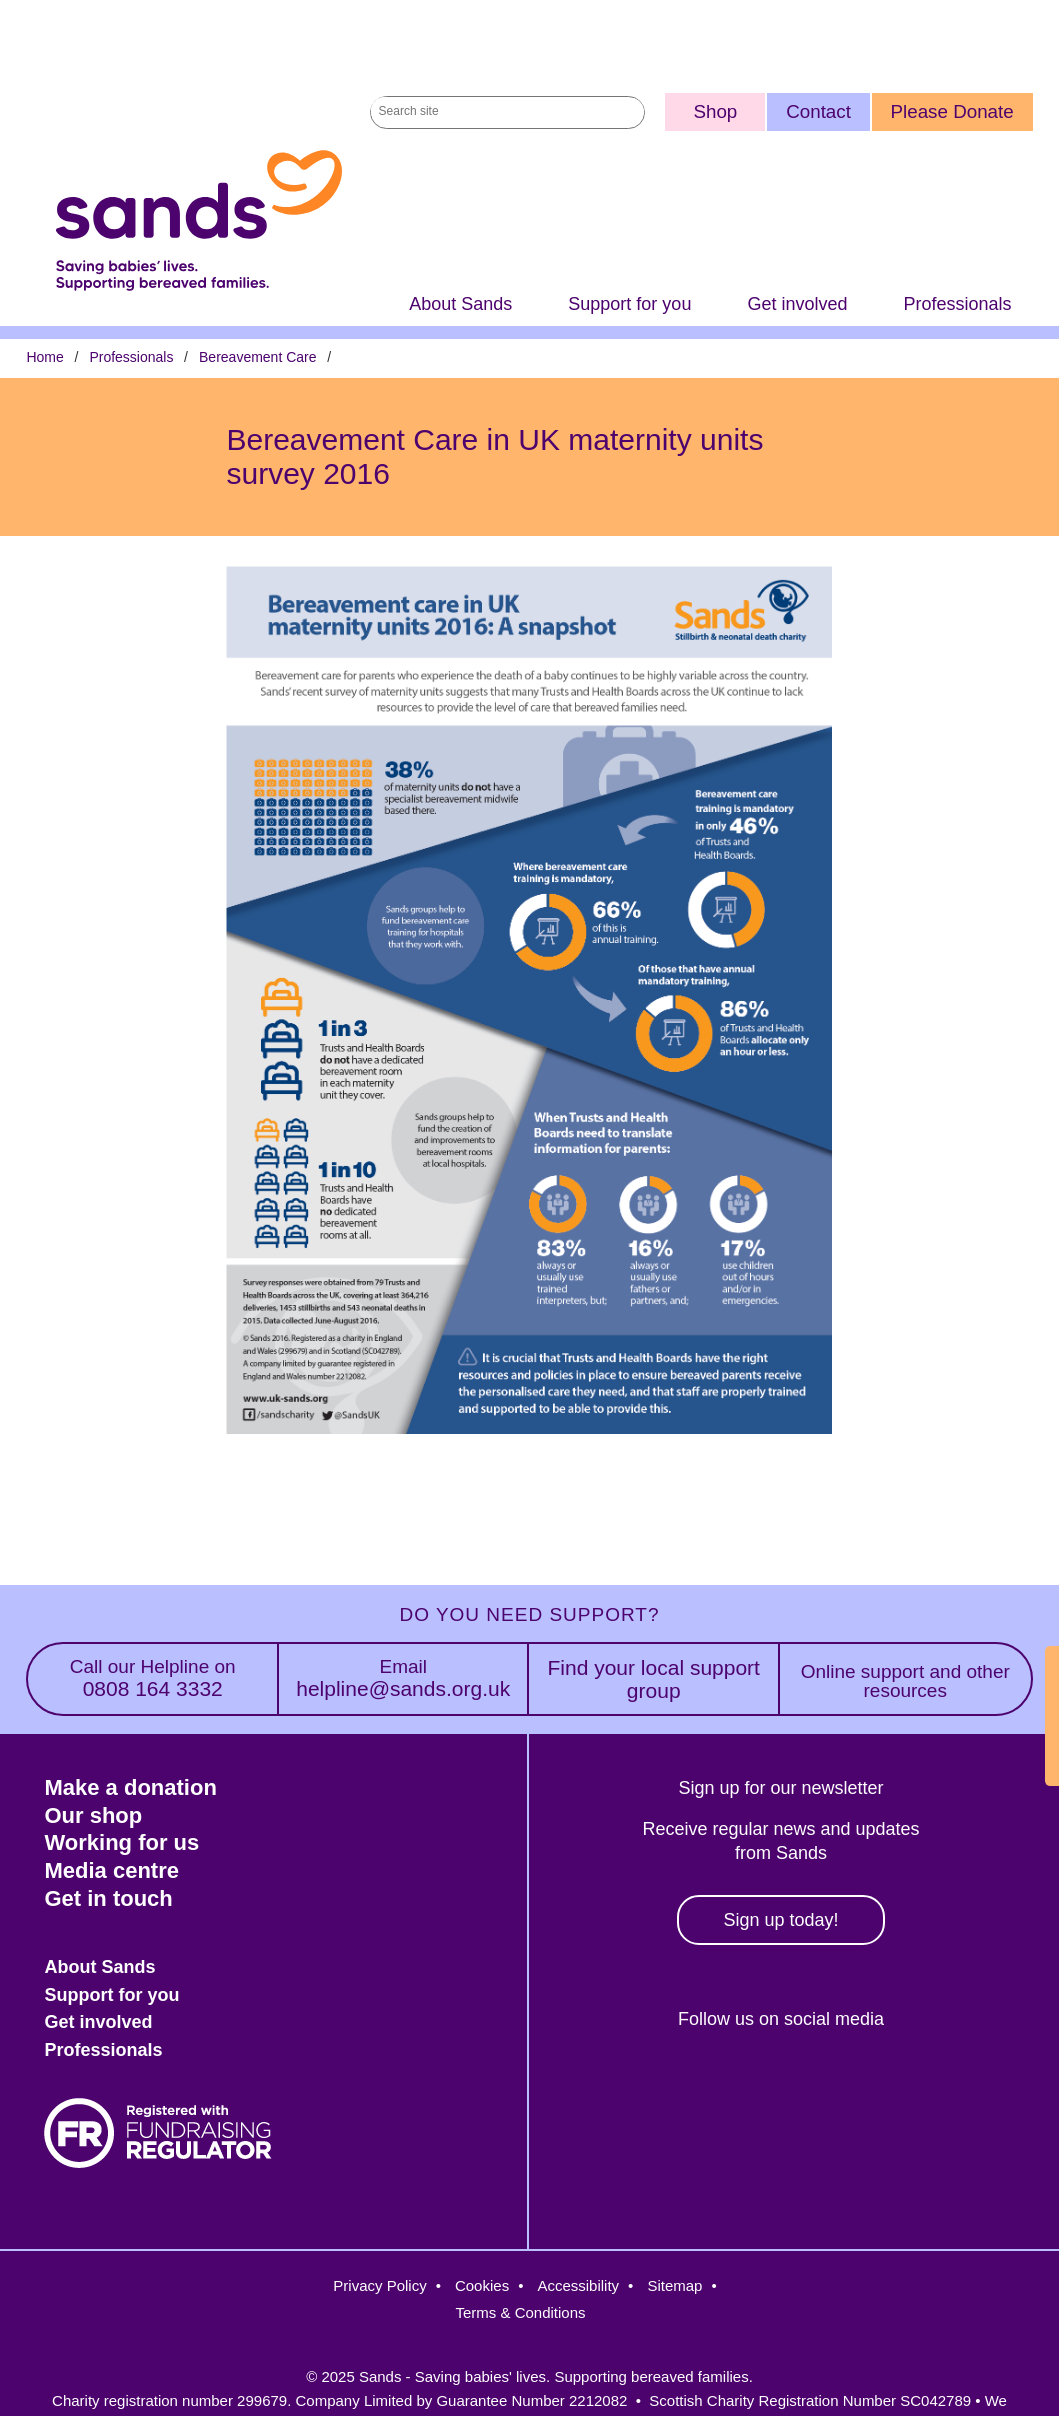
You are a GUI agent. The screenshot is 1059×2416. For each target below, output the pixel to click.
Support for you (629, 304)
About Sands (460, 304)
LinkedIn (860, 2087)
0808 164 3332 (152, 1678)
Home (44, 357)
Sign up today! (780, 1920)
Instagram (773, 2087)
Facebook (601, 2087)
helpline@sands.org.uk (403, 1678)
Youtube (946, 2087)
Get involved (797, 304)
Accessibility (578, 2285)
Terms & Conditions (520, 2312)
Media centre (111, 1870)
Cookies (482, 2285)
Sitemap (674, 2285)
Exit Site (1037, 1716)
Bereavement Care (258, 357)
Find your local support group (653, 1679)
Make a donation (130, 1787)
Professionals (957, 304)
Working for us (121, 1842)
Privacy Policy (379, 2285)
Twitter (687, 2087)
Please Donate (952, 111)
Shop (715, 111)
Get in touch (108, 1898)
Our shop (93, 1815)
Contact (818, 111)
